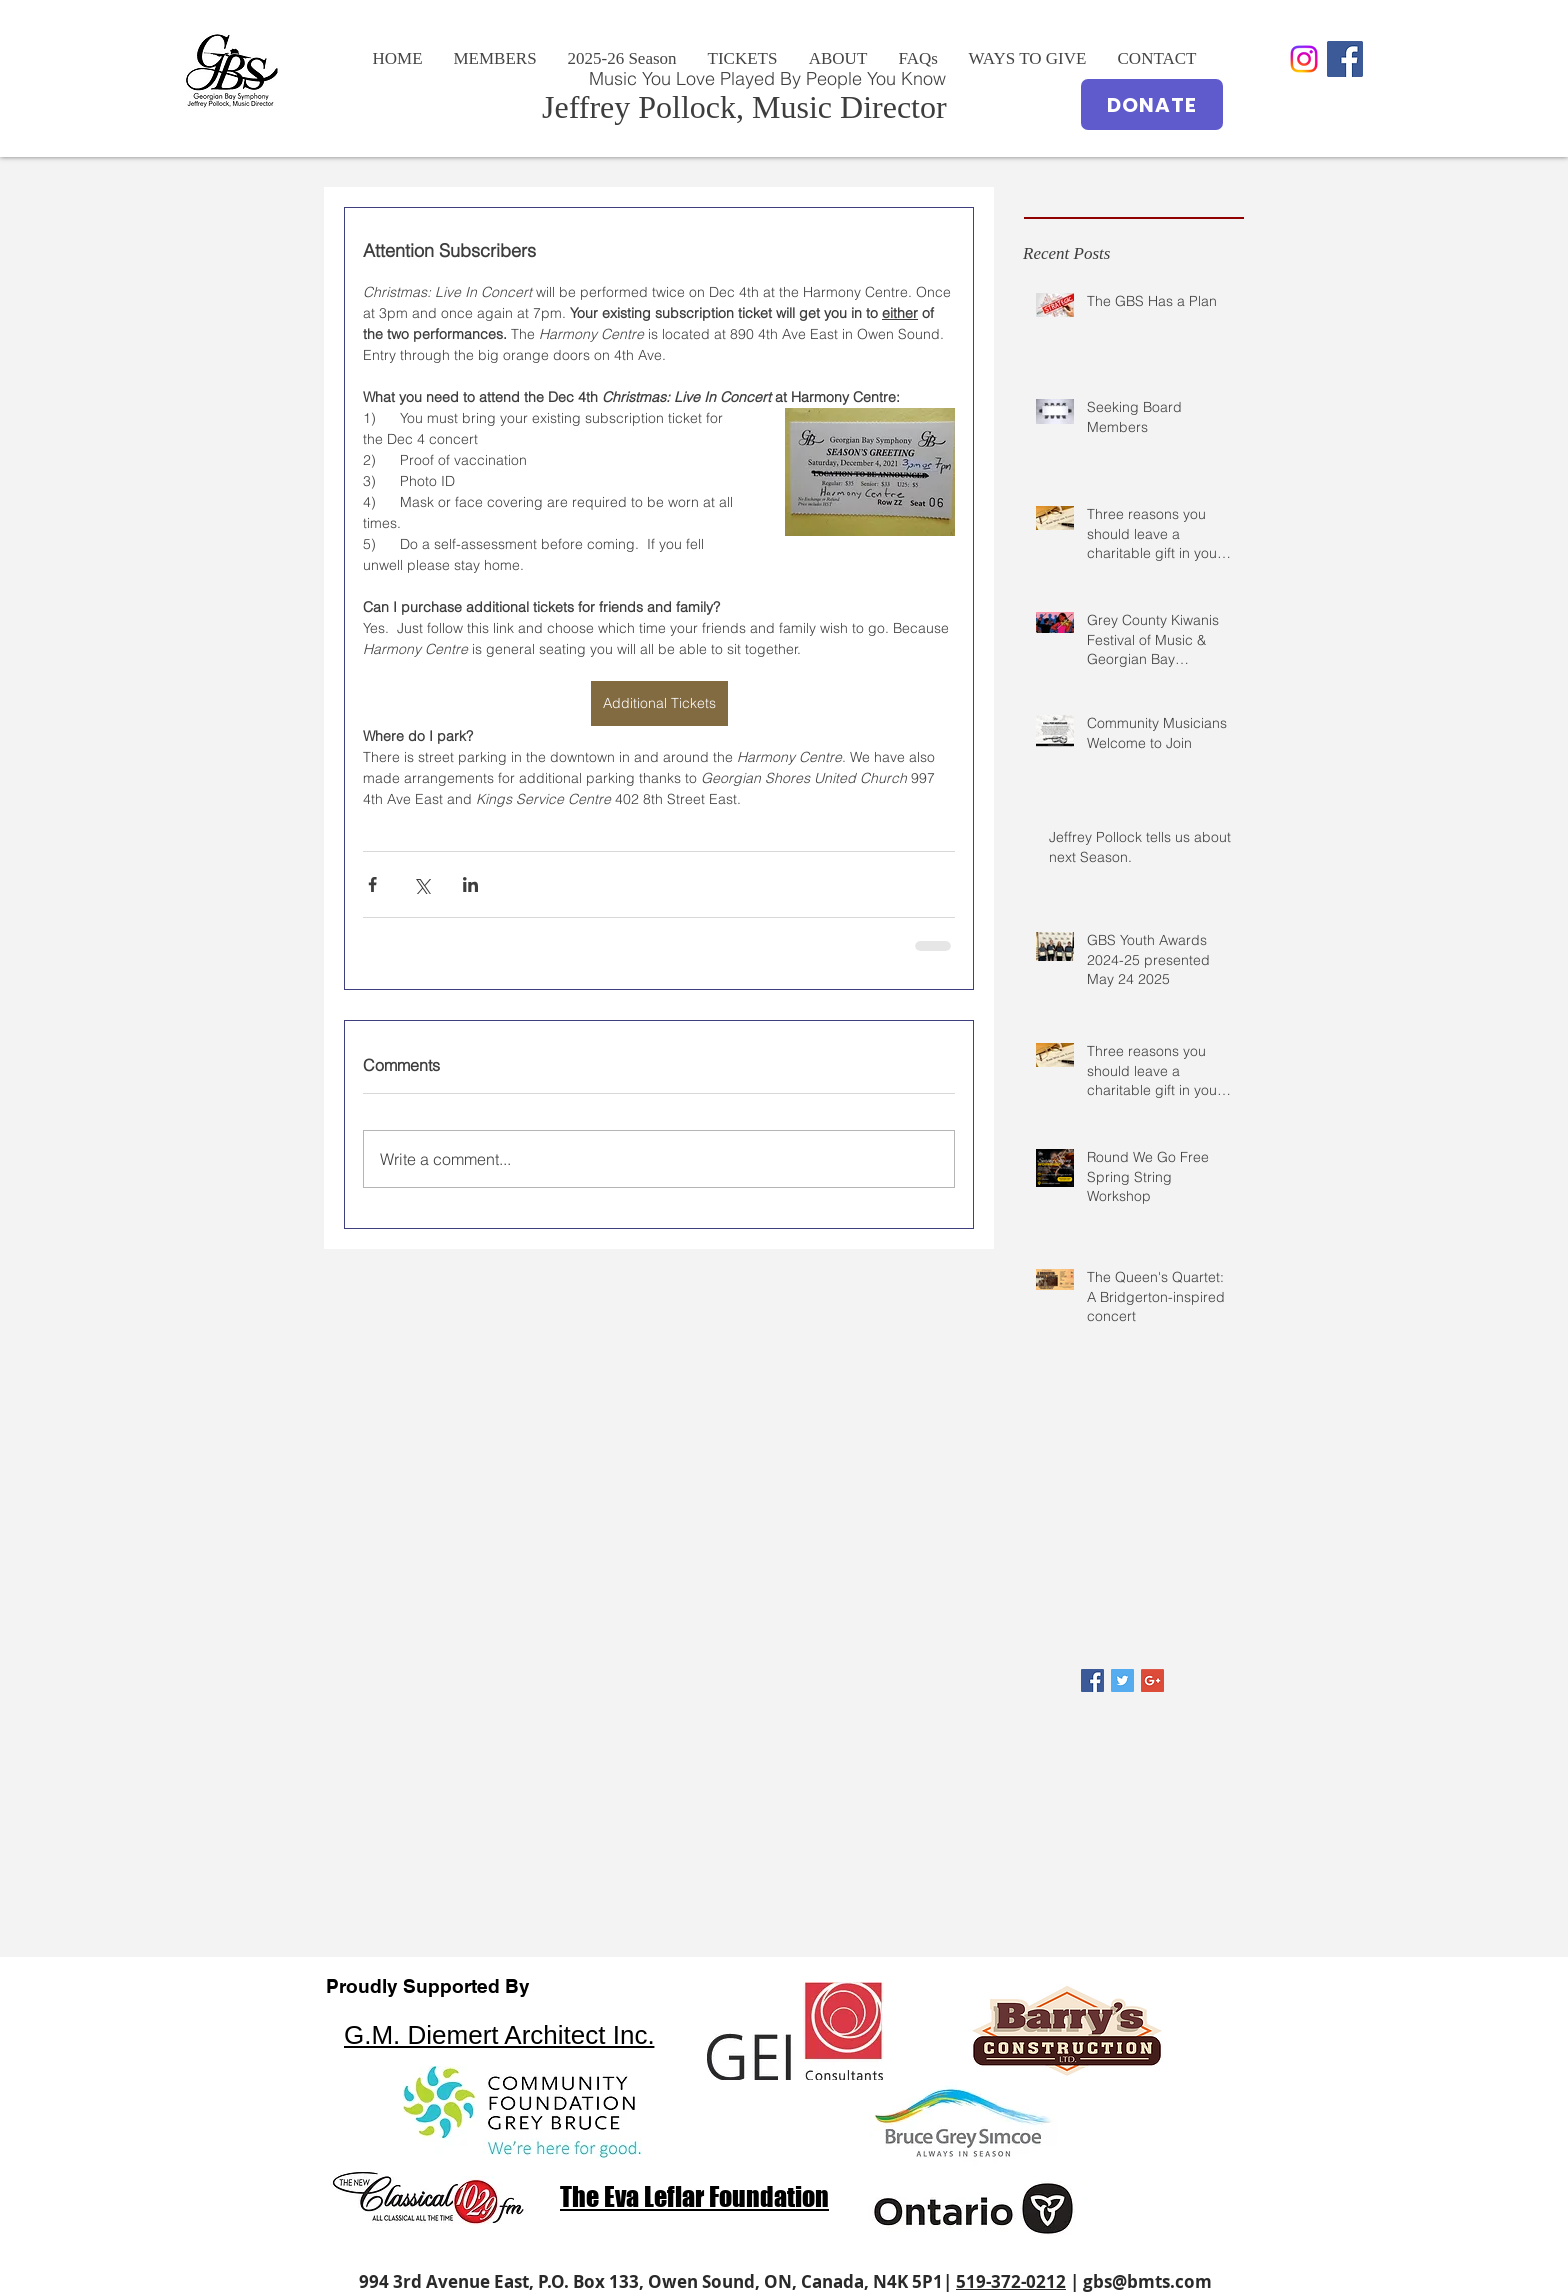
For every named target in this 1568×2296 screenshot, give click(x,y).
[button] (838, 59)
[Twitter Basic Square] (1122, 1680)
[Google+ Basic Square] (1152, 1680)
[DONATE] (1152, 104)
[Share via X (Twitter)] (421, 884)
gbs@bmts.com (1147, 2281)
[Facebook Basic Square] (1092, 1680)
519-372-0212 (1011, 2281)
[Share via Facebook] (372, 884)
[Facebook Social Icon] (1345, 59)
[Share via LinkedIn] (470, 884)
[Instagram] (1304, 59)
